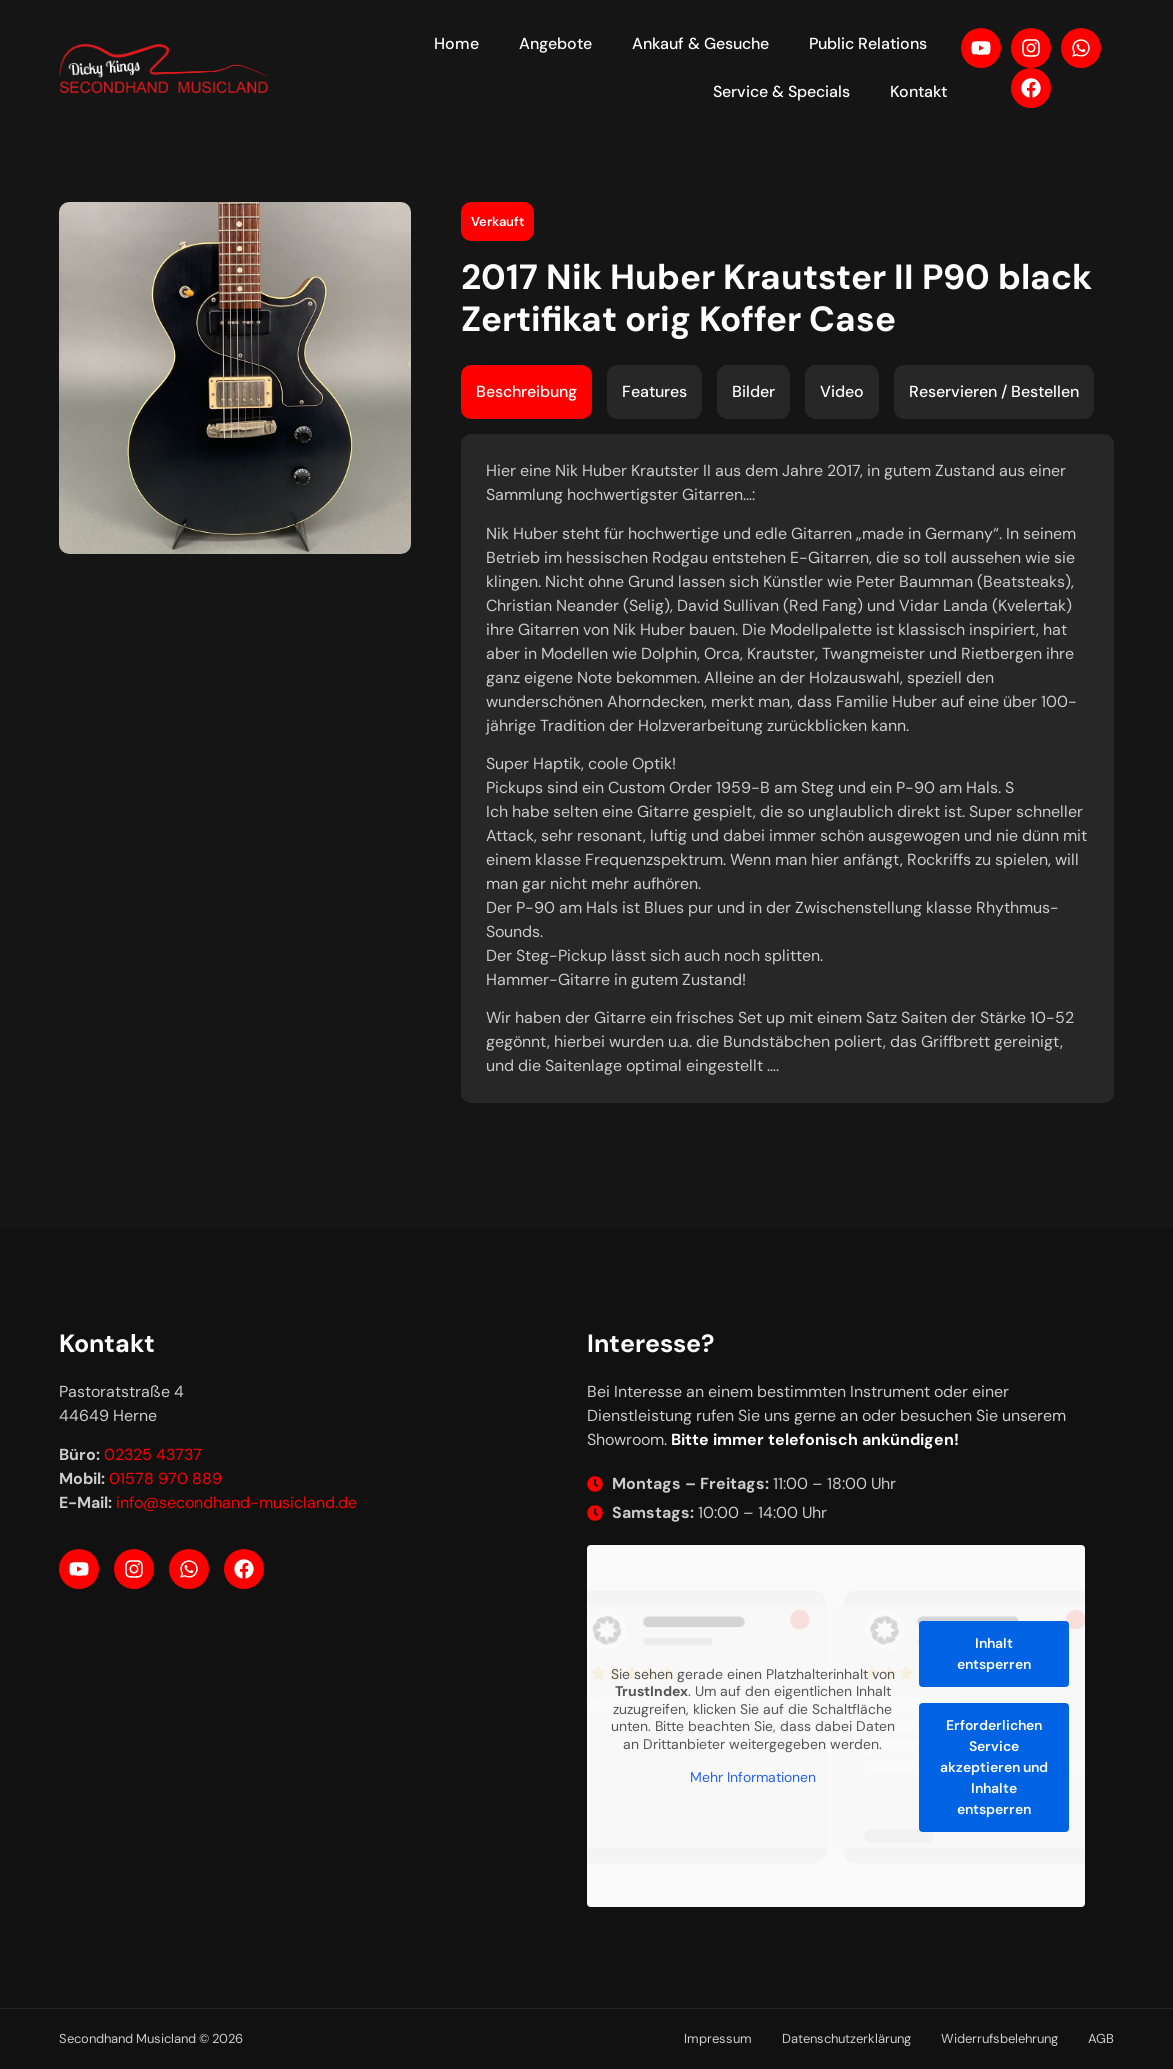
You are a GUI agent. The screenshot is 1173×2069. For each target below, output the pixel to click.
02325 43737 (153, 1454)
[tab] (526, 392)
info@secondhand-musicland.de (236, 1502)
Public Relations (868, 43)
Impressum (718, 2038)
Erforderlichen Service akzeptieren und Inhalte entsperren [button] (993, 1767)
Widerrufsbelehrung (999, 2038)
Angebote (555, 43)
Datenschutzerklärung (846, 2038)
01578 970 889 (165, 1478)
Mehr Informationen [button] (752, 1778)
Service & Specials (781, 91)
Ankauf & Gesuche (700, 43)
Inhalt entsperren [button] (993, 1653)
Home (456, 43)
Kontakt (918, 91)
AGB (1101, 2038)
